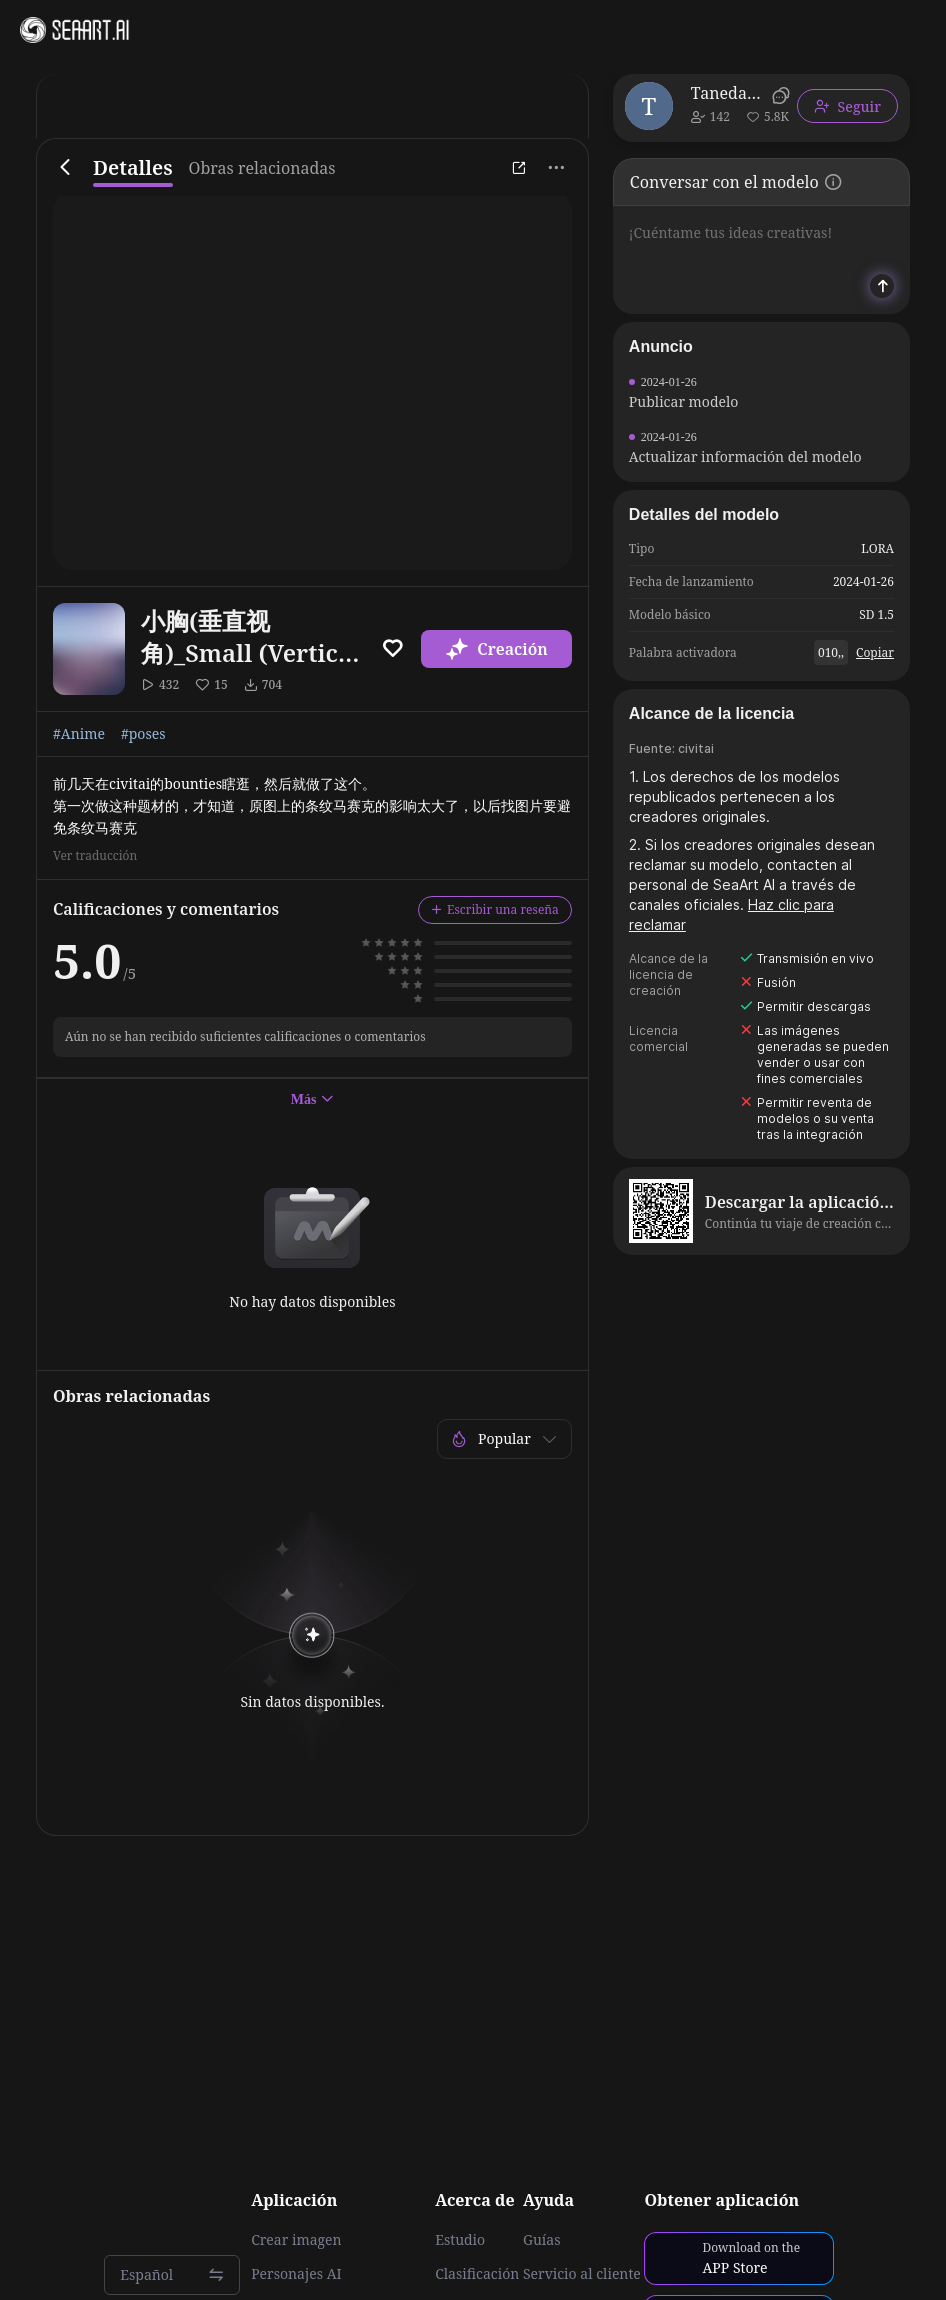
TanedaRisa (728, 93)
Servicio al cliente (582, 2274)
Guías (542, 2240)
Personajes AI (296, 2274)
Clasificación (477, 2274)
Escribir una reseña (495, 909)
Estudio (460, 2240)
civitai (696, 748)
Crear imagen (296, 2240)
